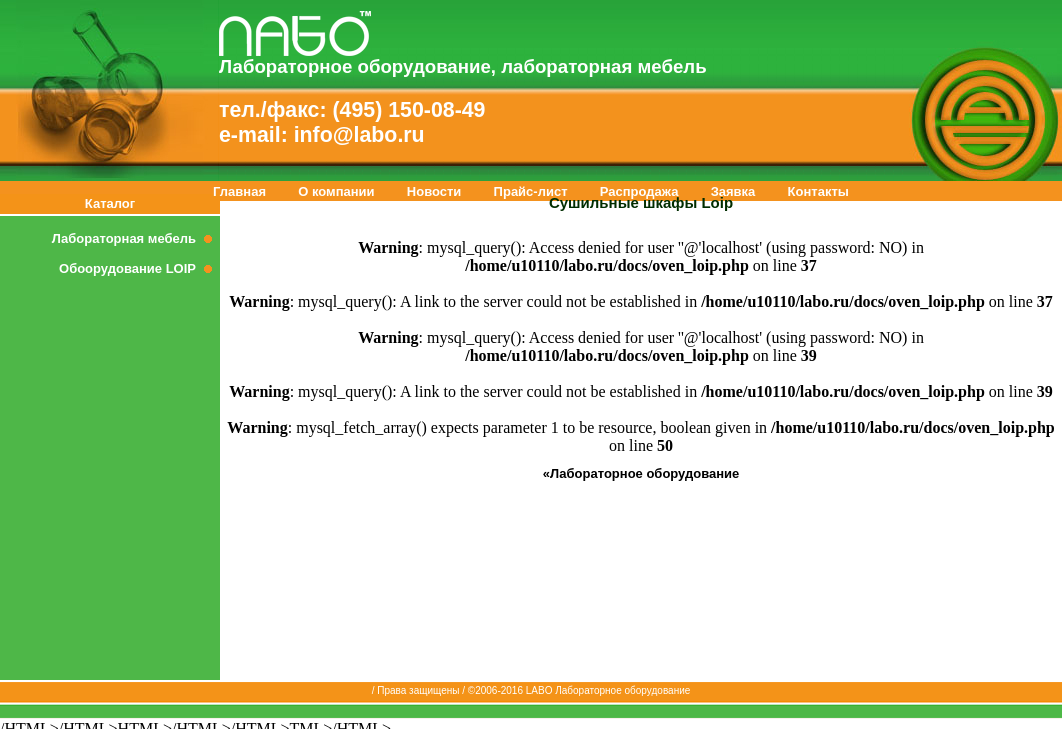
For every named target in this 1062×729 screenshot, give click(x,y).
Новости (434, 191)
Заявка (733, 191)
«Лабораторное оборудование (641, 473)
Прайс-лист (531, 191)
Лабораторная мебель (136, 238)
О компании (336, 191)
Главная (239, 191)
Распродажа (639, 191)
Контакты (818, 191)
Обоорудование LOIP (139, 268)
